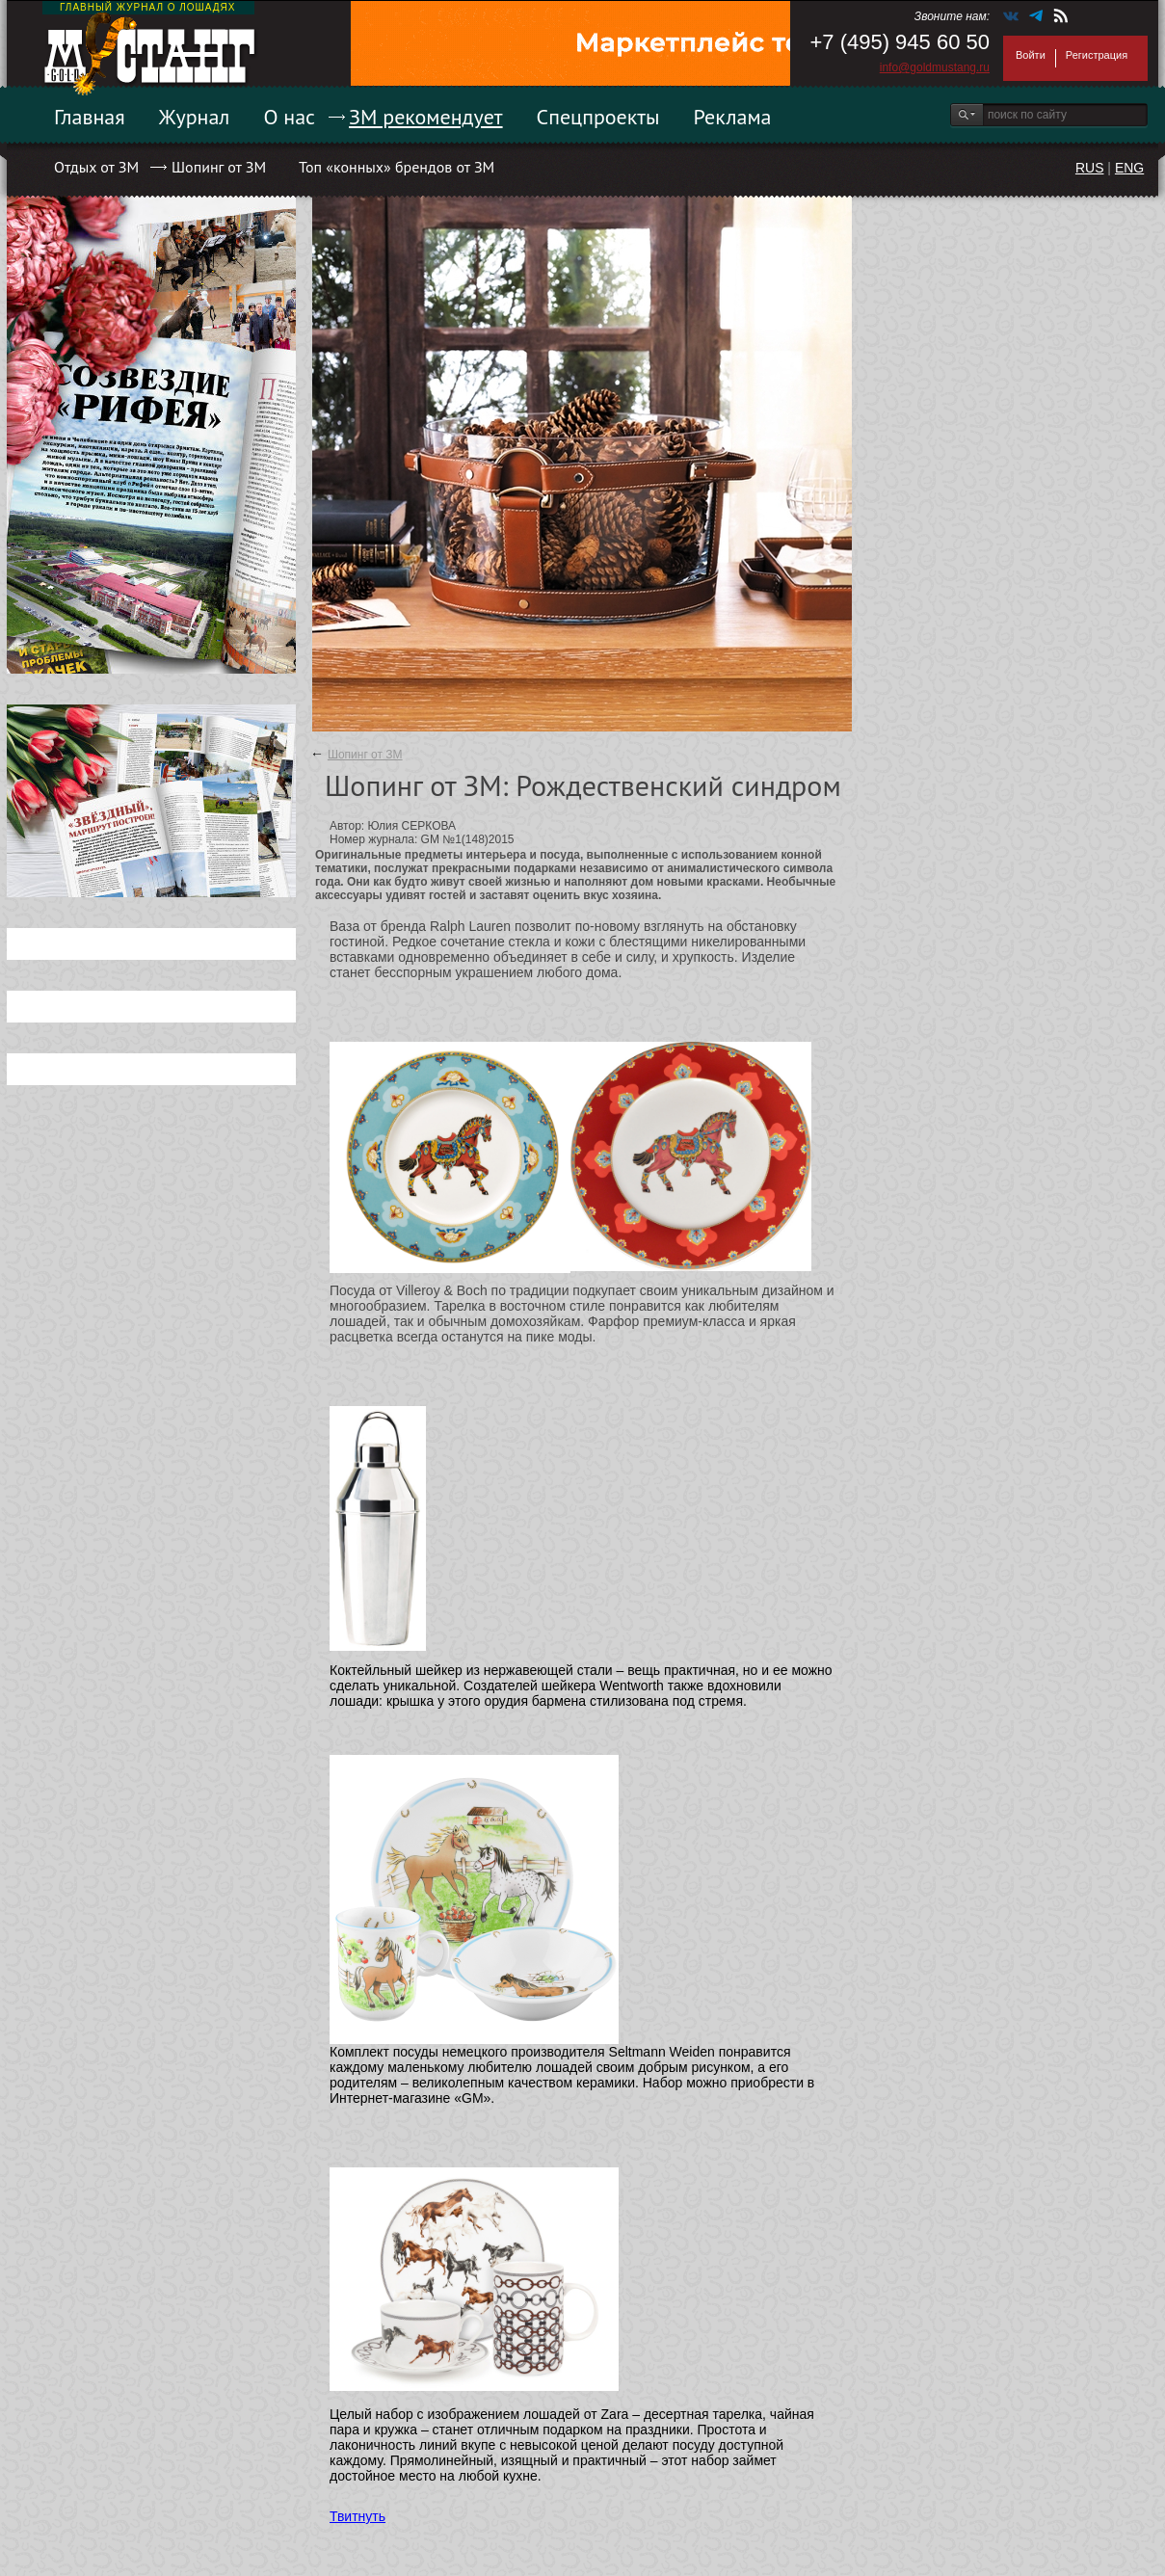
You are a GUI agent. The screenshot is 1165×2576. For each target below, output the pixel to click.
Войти (1031, 55)
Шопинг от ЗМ (219, 166)
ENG (1129, 167)
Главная (89, 116)
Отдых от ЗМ (96, 166)
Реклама (733, 116)
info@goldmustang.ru (935, 67)
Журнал (194, 116)
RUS (1089, 167)
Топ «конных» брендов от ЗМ (396, 166)
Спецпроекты (598, 116)
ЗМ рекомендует (426, 116)
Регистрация (1096, 55)
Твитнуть (357, 2516)
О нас (289, 116)
